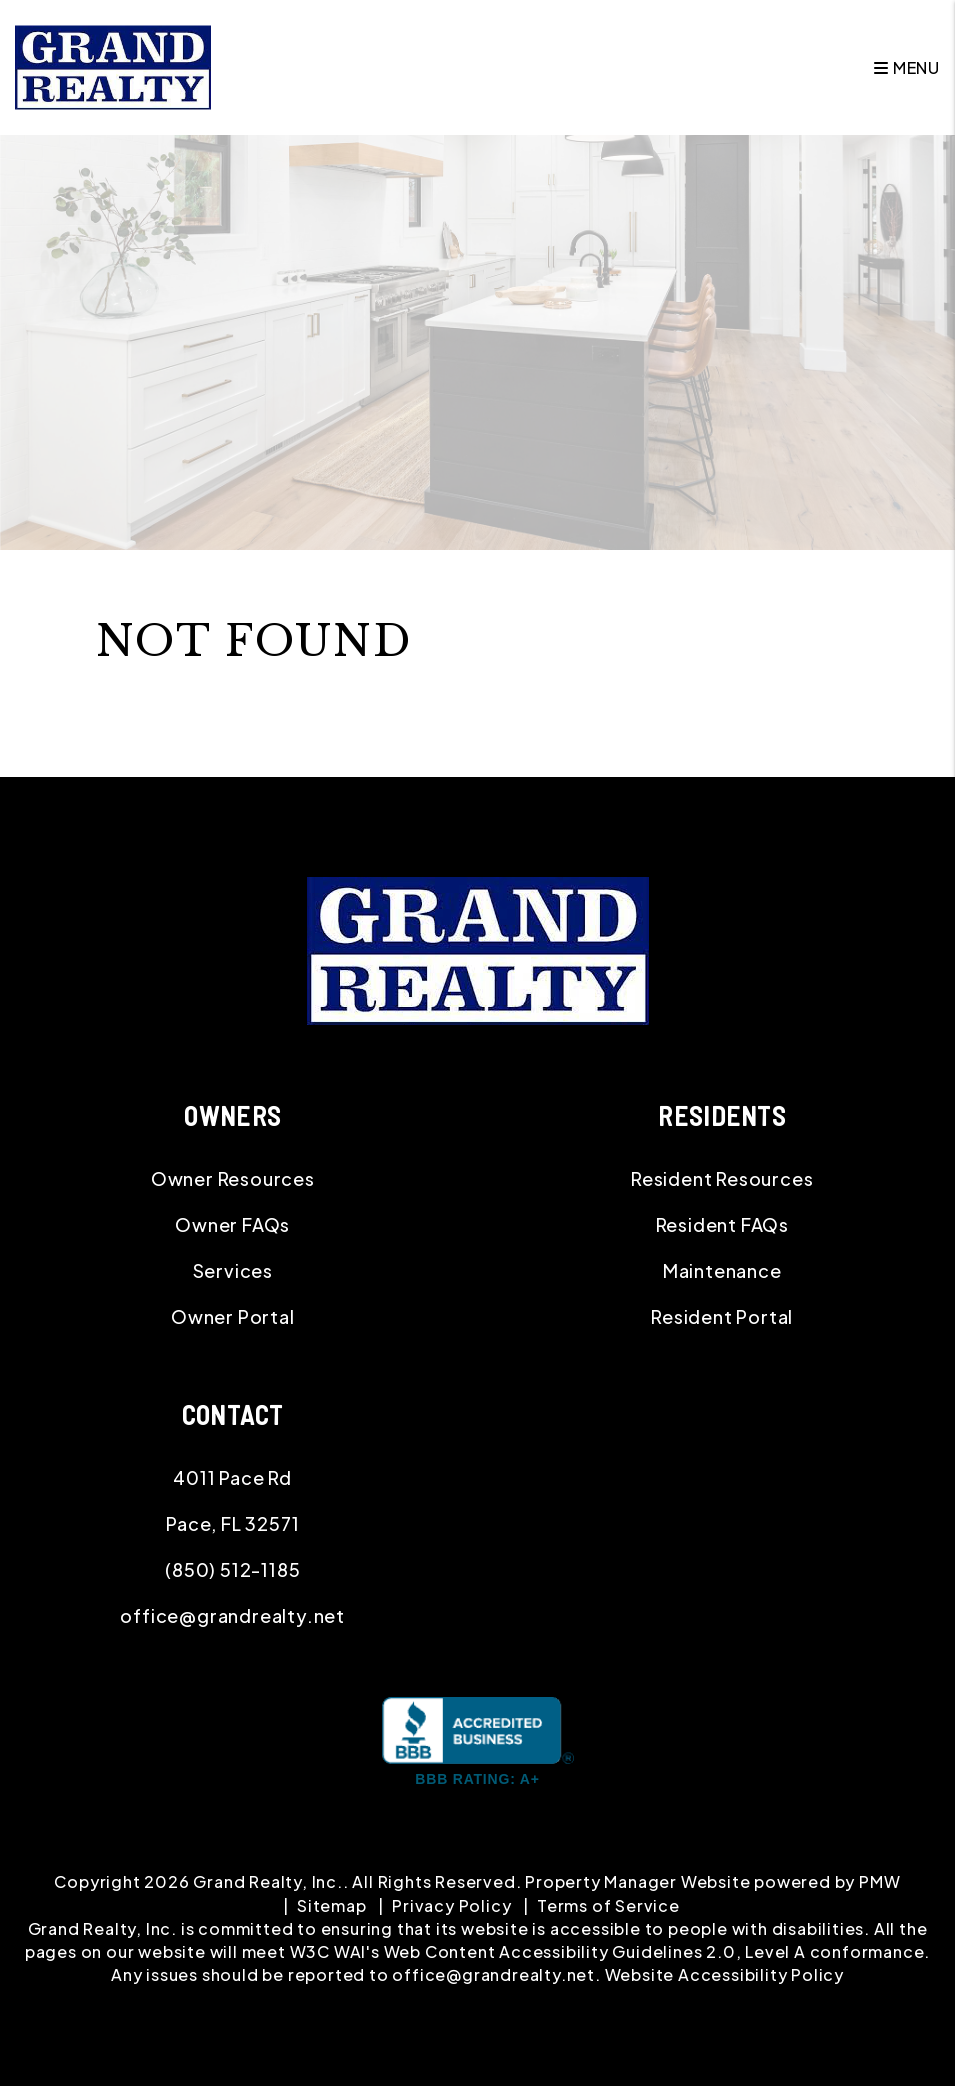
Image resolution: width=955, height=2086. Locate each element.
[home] (113, 65)
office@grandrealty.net (232, 1615)
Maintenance (722, 1270)
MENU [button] (907, 67)
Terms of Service (608, 1905)
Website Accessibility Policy (724, 1974)
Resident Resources (722, 1178)
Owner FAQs (232, 1224)
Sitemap (332, 1905)
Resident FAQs (722, 1224)
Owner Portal (233, 1316)
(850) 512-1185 (232, 1569)
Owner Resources (233, 1178)
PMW (879, 1881)
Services (233, 1270)
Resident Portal (722, 1316)
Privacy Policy (451, 1905)
